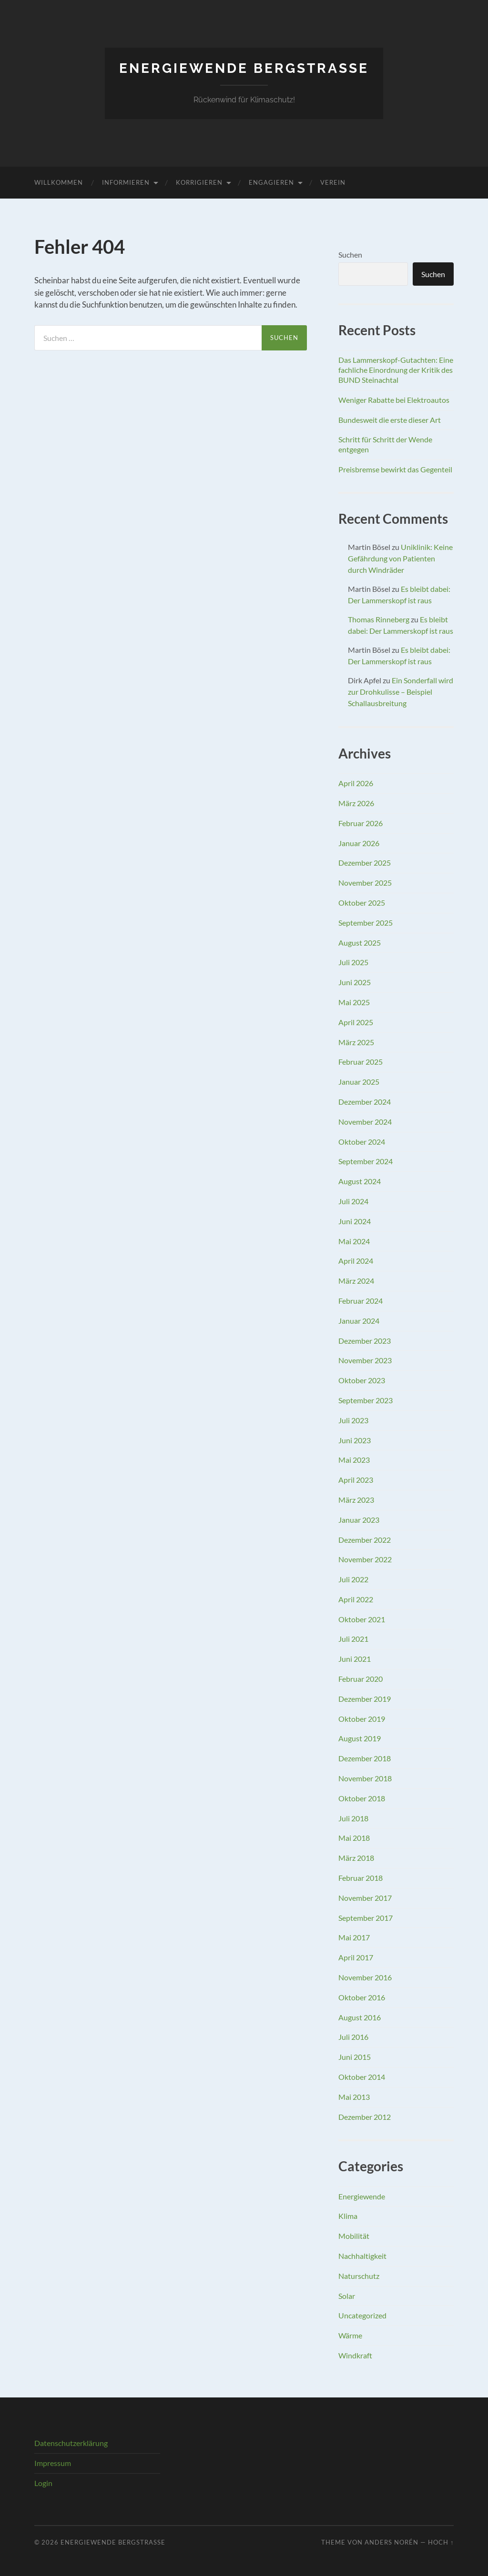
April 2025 (355, 1022)
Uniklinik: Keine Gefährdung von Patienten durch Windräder (400, 558)
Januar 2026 (358, 843)
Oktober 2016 (361, 1997)
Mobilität (353, 2235)
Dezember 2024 (364, 1101)
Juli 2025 (353, 962)
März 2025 (356, 1042)
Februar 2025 (360, 1061)
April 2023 (355, 1479)
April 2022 (355, 1599)
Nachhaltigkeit (362, 2255)
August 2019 (359, 1738)
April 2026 (355, 783)
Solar (346, 2295)
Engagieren (271, 182)
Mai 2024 (354, 1241)
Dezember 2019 (364, 1698)
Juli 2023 (353, 1420)
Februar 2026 (360, 823)
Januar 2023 (358, 1519)
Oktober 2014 (361, 2076)
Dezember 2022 (364, 1539)
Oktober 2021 (361, 1619)
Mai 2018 (354, 1837)
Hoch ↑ (441, 2542)
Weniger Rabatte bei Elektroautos (393, 399)
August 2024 (359, 1181)
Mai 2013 (354, 2096)
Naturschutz (358, 2275)
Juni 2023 (354, 1440)
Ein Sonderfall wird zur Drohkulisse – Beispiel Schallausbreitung (400, 692)
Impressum (52, 2462)
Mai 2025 (354, 1002)
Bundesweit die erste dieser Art (389, 419)
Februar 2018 (360, 1877)
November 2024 (365, 1121)
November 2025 (365, 882)
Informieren (126, 182)
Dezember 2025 (364, 862)
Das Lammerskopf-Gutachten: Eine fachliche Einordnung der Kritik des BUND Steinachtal (395, 369)
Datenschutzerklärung (71, 2442)
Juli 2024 (353, 1201)
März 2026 (356, 803)
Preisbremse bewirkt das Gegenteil (395, 469)
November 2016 (365, 1977)
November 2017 (365, 1897)
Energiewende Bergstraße (244, 68)
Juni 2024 (354, 1221)
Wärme (350, 2335)
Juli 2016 (353, 2036)
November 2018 (365, 1778)
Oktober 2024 (361, 1141)
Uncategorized (362, 2315)
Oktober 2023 (361, 1380)
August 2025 (359, 942)
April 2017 (355, 1957)
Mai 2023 (354, 1459)
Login (43, 2482)
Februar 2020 (360, 1678)
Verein (333, 182)
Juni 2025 (354, 982)
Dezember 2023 (364, 1340)
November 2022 (365, 1559)
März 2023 (356, 1499)
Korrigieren (199, 182)
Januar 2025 (358, 1081)
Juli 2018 (353, 1818)
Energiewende (361, 2196)
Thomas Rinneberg (378, 619)
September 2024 (365, 1161)
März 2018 (356, 1857)
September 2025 (365, 922)
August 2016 (359, 2017)
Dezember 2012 (364, 2116)
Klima (347, 2215)
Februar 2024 (360, 1300)
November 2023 (365, 1360)
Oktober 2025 (361, 902)
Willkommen (58, 182)
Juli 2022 (353, 1579)
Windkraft (355, 2355)
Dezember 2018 (364, 1758)
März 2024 (356, 1280)
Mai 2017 (354, 1937)
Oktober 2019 (361, 1718)
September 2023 (365, 1400)
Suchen (350, 254)
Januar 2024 (358, 1320)
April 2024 (355, 1260)
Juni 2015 (354, 2056)
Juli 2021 (353, 1638)
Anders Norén (391, 2542)
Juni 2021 (354, 1658)
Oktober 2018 (361, 1798)
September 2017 (365, 1917)
